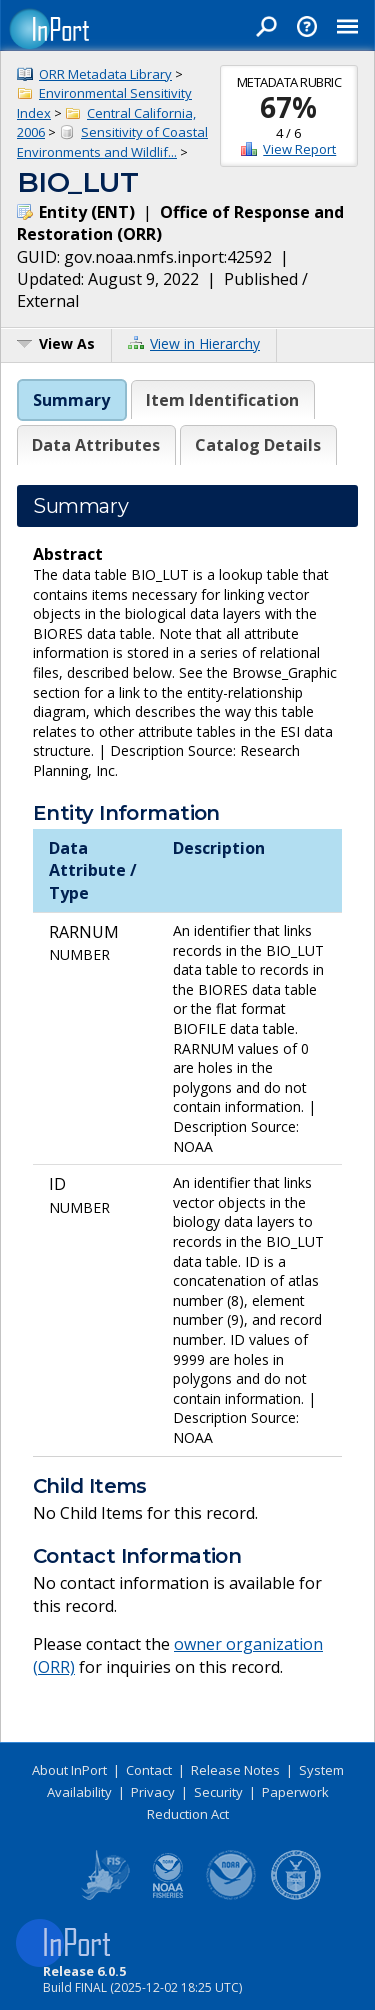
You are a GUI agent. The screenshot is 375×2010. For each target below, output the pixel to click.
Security (218, 1792)
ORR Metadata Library (105, 74)
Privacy (153, 1792)
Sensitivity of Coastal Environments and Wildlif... (112, 142)
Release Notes (235, 1770)
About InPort (69, 1770)
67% (288, 107)
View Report (299, 149)
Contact (149, 1770)
